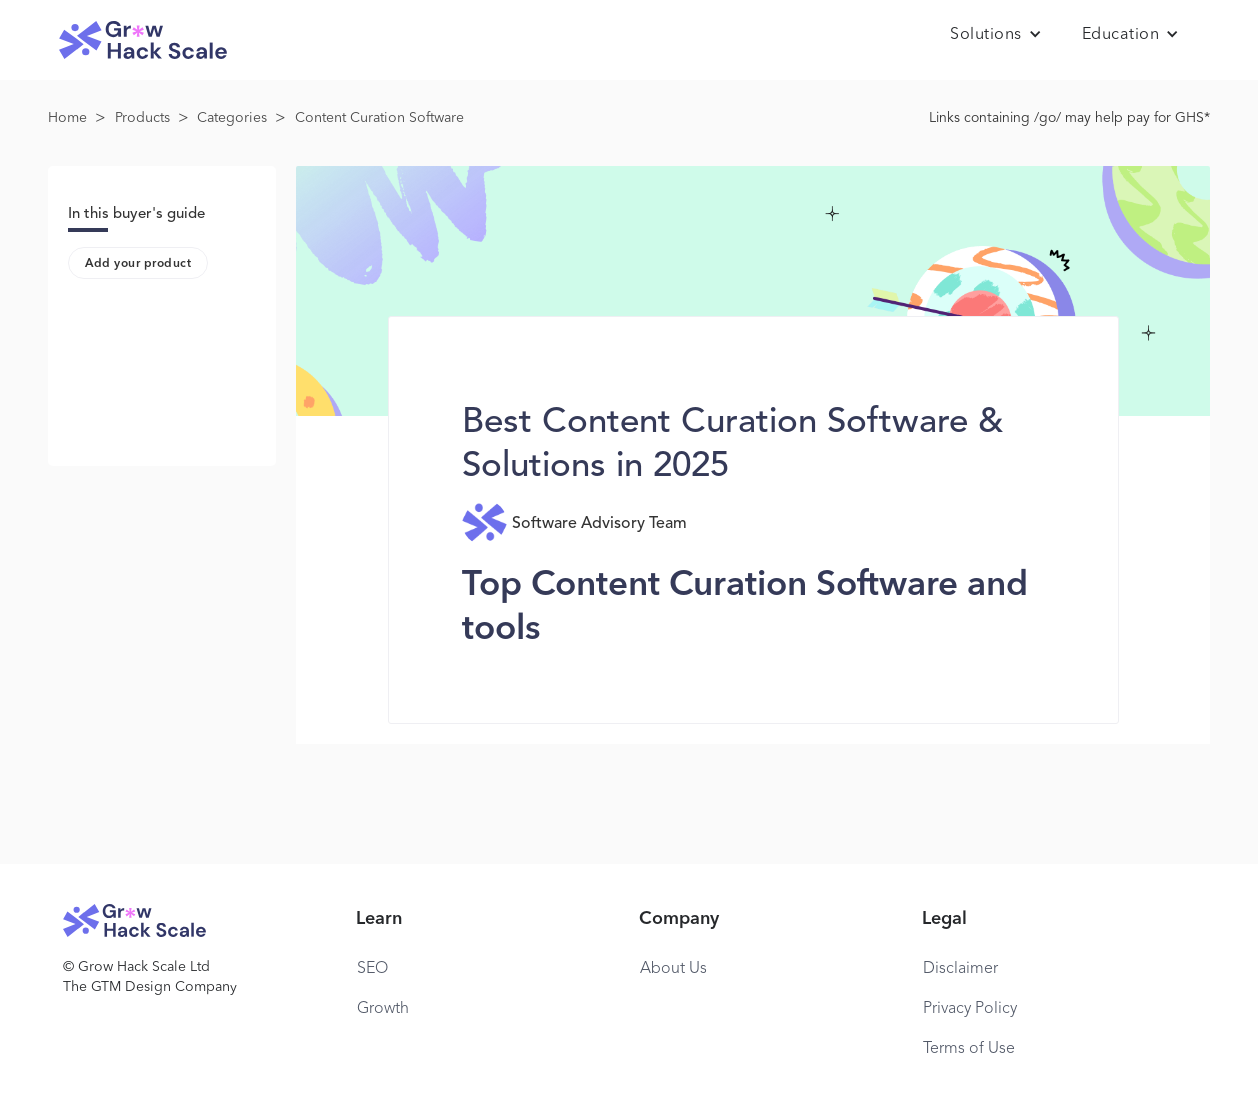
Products (142, 118)
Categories (232, 118)
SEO (372, 969)
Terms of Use (969, 1049)
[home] (143, 40)
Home (67, 118)
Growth (383, 1009)
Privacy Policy (970, 1009)
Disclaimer (960, 969)
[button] (996, 35)
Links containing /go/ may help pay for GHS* (1069, 118)
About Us (673, 969)
